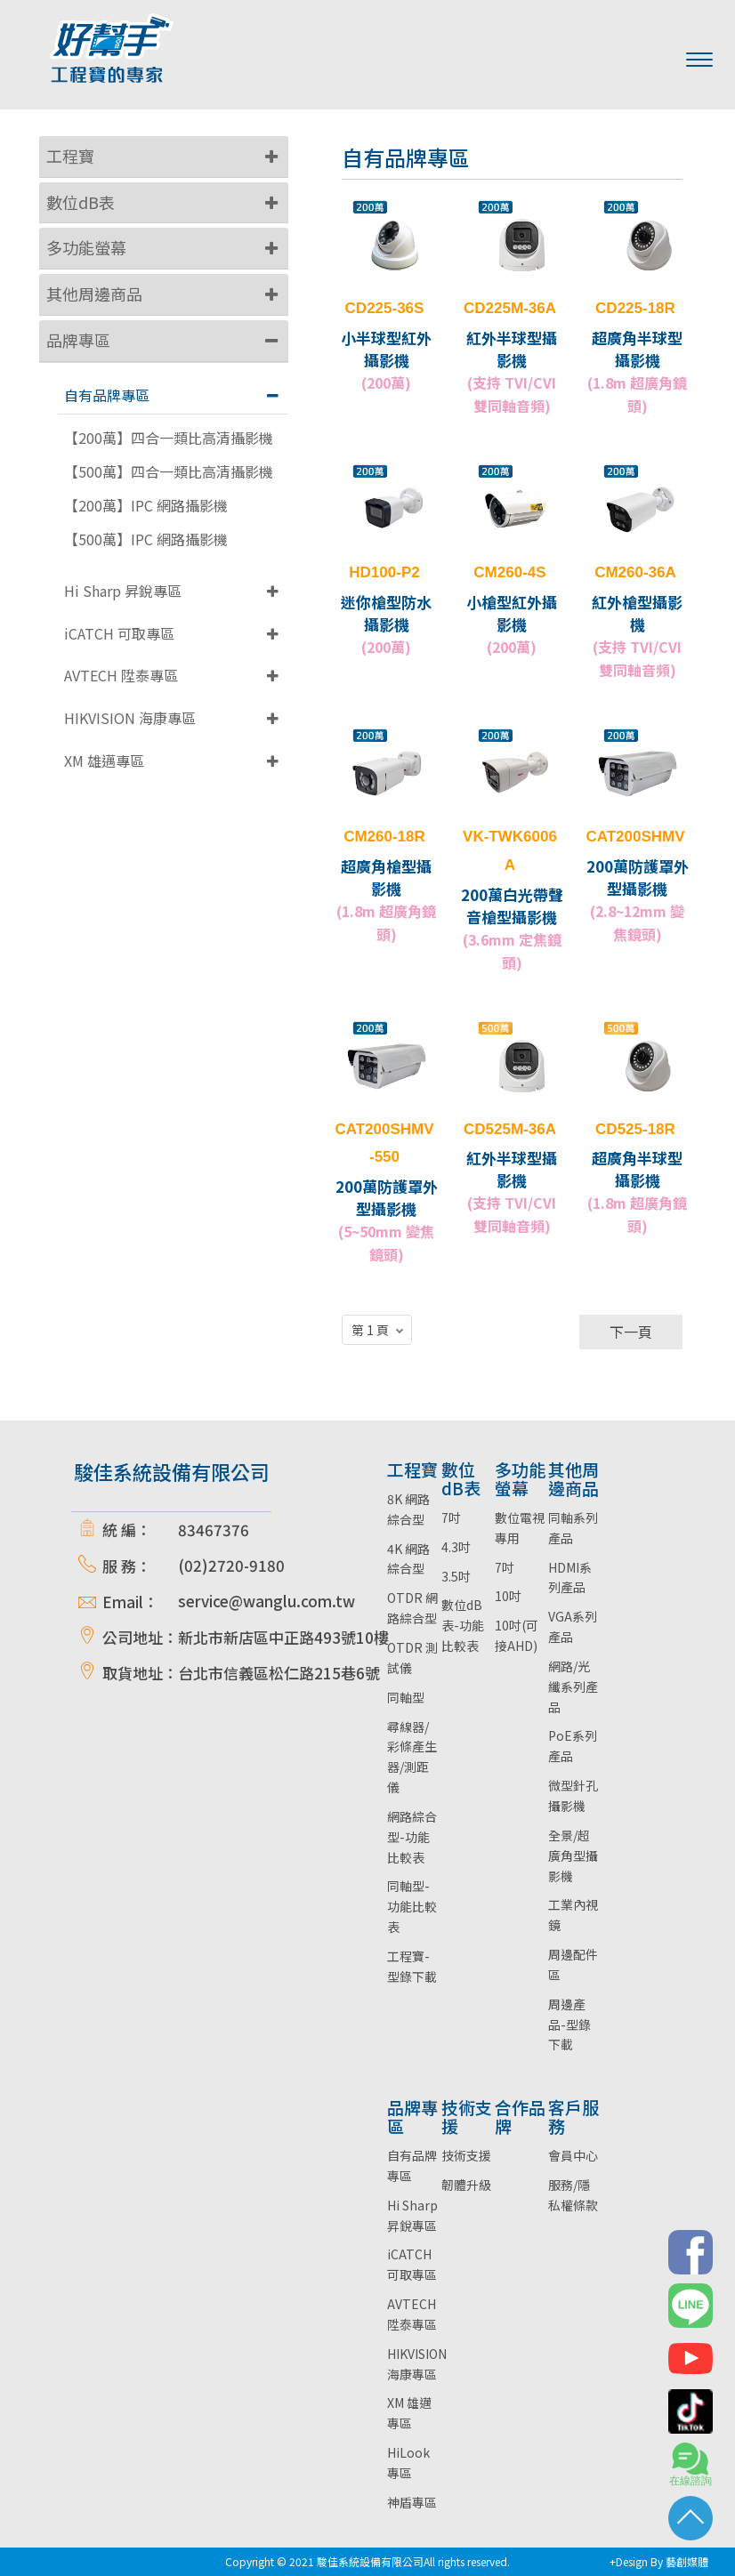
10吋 (508, 1596)
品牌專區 (78, 339)
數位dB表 (80, 201)
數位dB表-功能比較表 (462, 1625)
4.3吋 (456, 1547)
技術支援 (466, 2155)
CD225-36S (384, 308)
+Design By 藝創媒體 (659, 2561)
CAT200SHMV (635, 836)
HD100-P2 (384, 572)
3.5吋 (456, 1576)
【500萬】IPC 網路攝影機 (146, 539)
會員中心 (573, 2155)
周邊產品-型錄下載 (569, 2024)
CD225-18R (635, 308)
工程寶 (70, 155)
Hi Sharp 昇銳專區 (123, 590)
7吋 (451, 1517)
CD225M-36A (510, 308)
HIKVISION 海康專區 (130, 718)
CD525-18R (635, 1129)
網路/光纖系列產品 (573, 1686)
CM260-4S (509, 572)
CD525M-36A (510, 1129)
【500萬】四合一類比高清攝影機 (168, 472)
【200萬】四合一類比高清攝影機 (168, 438)
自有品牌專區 (106, 395)
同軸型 (405, 1697)
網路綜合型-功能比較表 (412, 1836)
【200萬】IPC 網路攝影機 (146, 505)
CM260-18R (384, 836)
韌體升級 (466, 2185)
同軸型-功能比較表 (412, 1906)
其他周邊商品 (94, 293)
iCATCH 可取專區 (119, 633)
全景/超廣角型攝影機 (573, 1855)
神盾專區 (412, 2502)
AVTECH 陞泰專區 (121, 675)
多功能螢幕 (86, 247)
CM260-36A (635, 572)
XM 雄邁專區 (104, 760)
